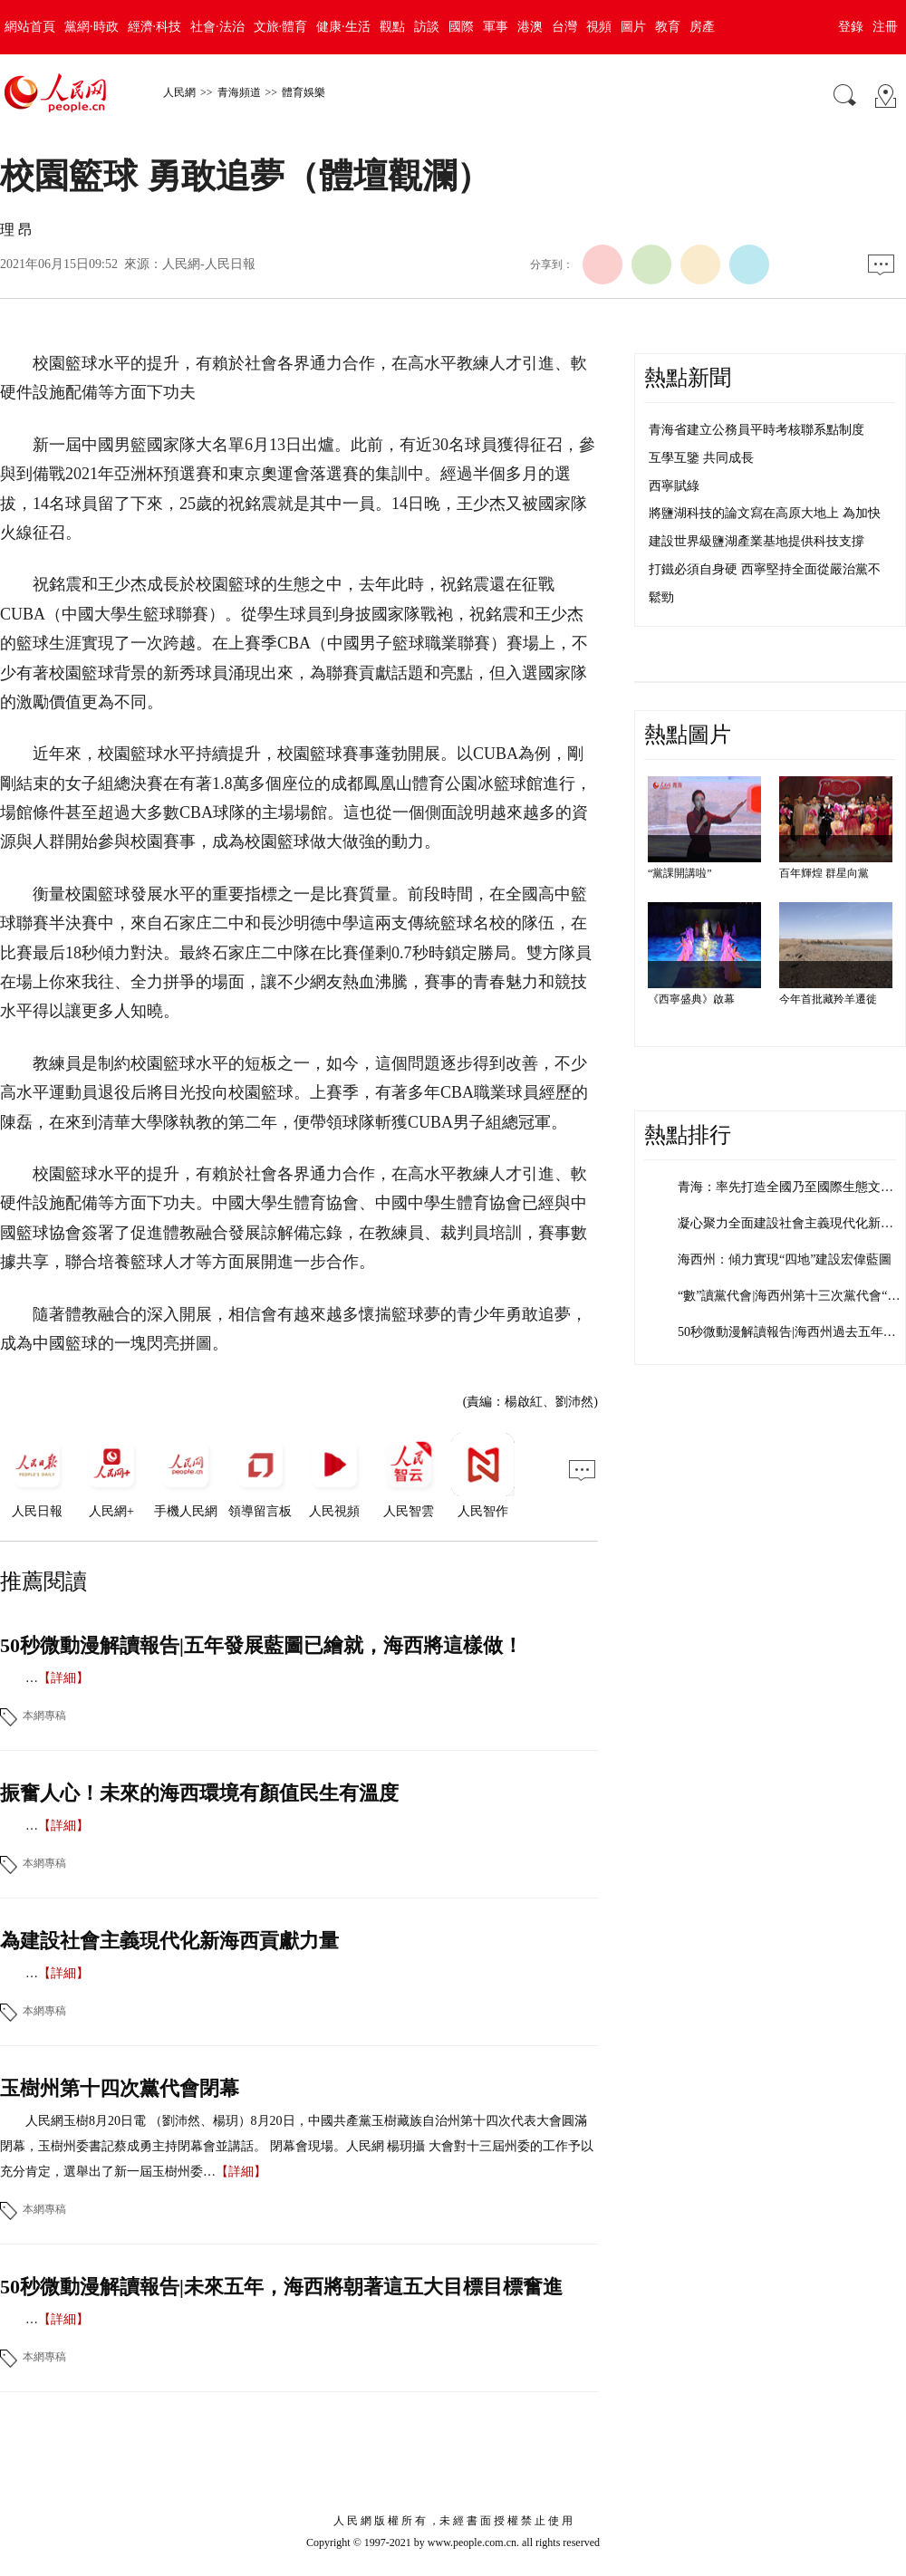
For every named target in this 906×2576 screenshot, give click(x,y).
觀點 (392, 27)
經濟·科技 (155, 27)
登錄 (850, 27)
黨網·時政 (91, 27)
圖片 (633, 27)
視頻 (599, 27)
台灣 (564, 27)
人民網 (179, 92)
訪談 (426, 27)
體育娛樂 (303, 92)
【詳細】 (63, 1678)
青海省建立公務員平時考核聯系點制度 (756, 430)
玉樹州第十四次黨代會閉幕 (119, 2088)
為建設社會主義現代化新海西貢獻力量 (169, 1940)
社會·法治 (217, 27)
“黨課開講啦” (680, 873)
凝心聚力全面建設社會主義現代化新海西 (792, 1223)
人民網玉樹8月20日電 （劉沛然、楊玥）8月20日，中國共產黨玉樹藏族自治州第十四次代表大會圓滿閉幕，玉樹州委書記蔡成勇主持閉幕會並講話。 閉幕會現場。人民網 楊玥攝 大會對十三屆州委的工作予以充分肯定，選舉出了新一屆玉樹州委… (296, 2146)
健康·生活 (343, 27)
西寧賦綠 (674, 486)
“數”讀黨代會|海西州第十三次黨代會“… (789, 1295)
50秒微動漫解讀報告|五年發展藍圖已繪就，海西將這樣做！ (261, 1645)
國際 (461, 27)
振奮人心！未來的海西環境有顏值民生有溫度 (199, 1793)
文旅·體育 (281, 27)
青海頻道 (239, 92)
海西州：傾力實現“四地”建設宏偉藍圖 (785, 1259)
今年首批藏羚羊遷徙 (828, 999)
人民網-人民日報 (208, 264)
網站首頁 (30, 27)
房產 (702, 27)
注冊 (885, 27)
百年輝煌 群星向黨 (824, 873)
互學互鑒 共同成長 (701, 458)
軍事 (495, 27)
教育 (667, 27)
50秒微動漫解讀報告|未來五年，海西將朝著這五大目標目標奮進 (281, 2286)
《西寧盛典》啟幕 (691, 999)
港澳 (530, 27)
